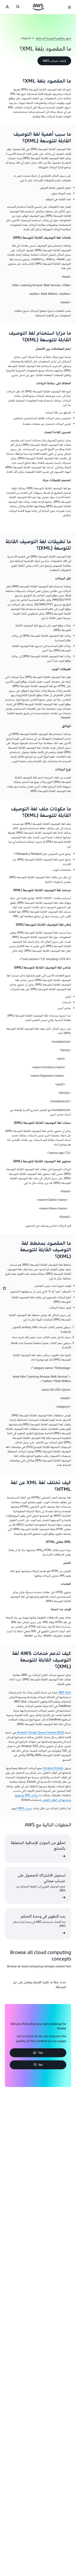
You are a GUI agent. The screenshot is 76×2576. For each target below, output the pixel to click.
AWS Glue (64, 1692)
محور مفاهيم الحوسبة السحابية (53, 38)
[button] (54, 60)
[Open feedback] (4, 1288)
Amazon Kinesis (52, 1768)
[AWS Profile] (7, 7)
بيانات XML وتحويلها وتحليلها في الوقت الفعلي (43, 1797)
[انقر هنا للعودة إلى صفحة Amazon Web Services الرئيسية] (38, 7)
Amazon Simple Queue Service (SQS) (40, 1732)
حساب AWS (24, 1808)
